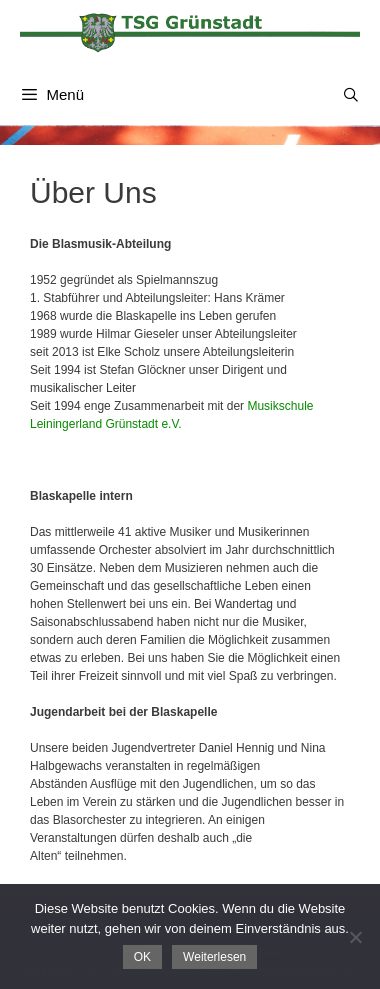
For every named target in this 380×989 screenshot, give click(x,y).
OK (142, 957)
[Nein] (355, 937)
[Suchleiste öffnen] (351, 95)
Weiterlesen (214, 957)
